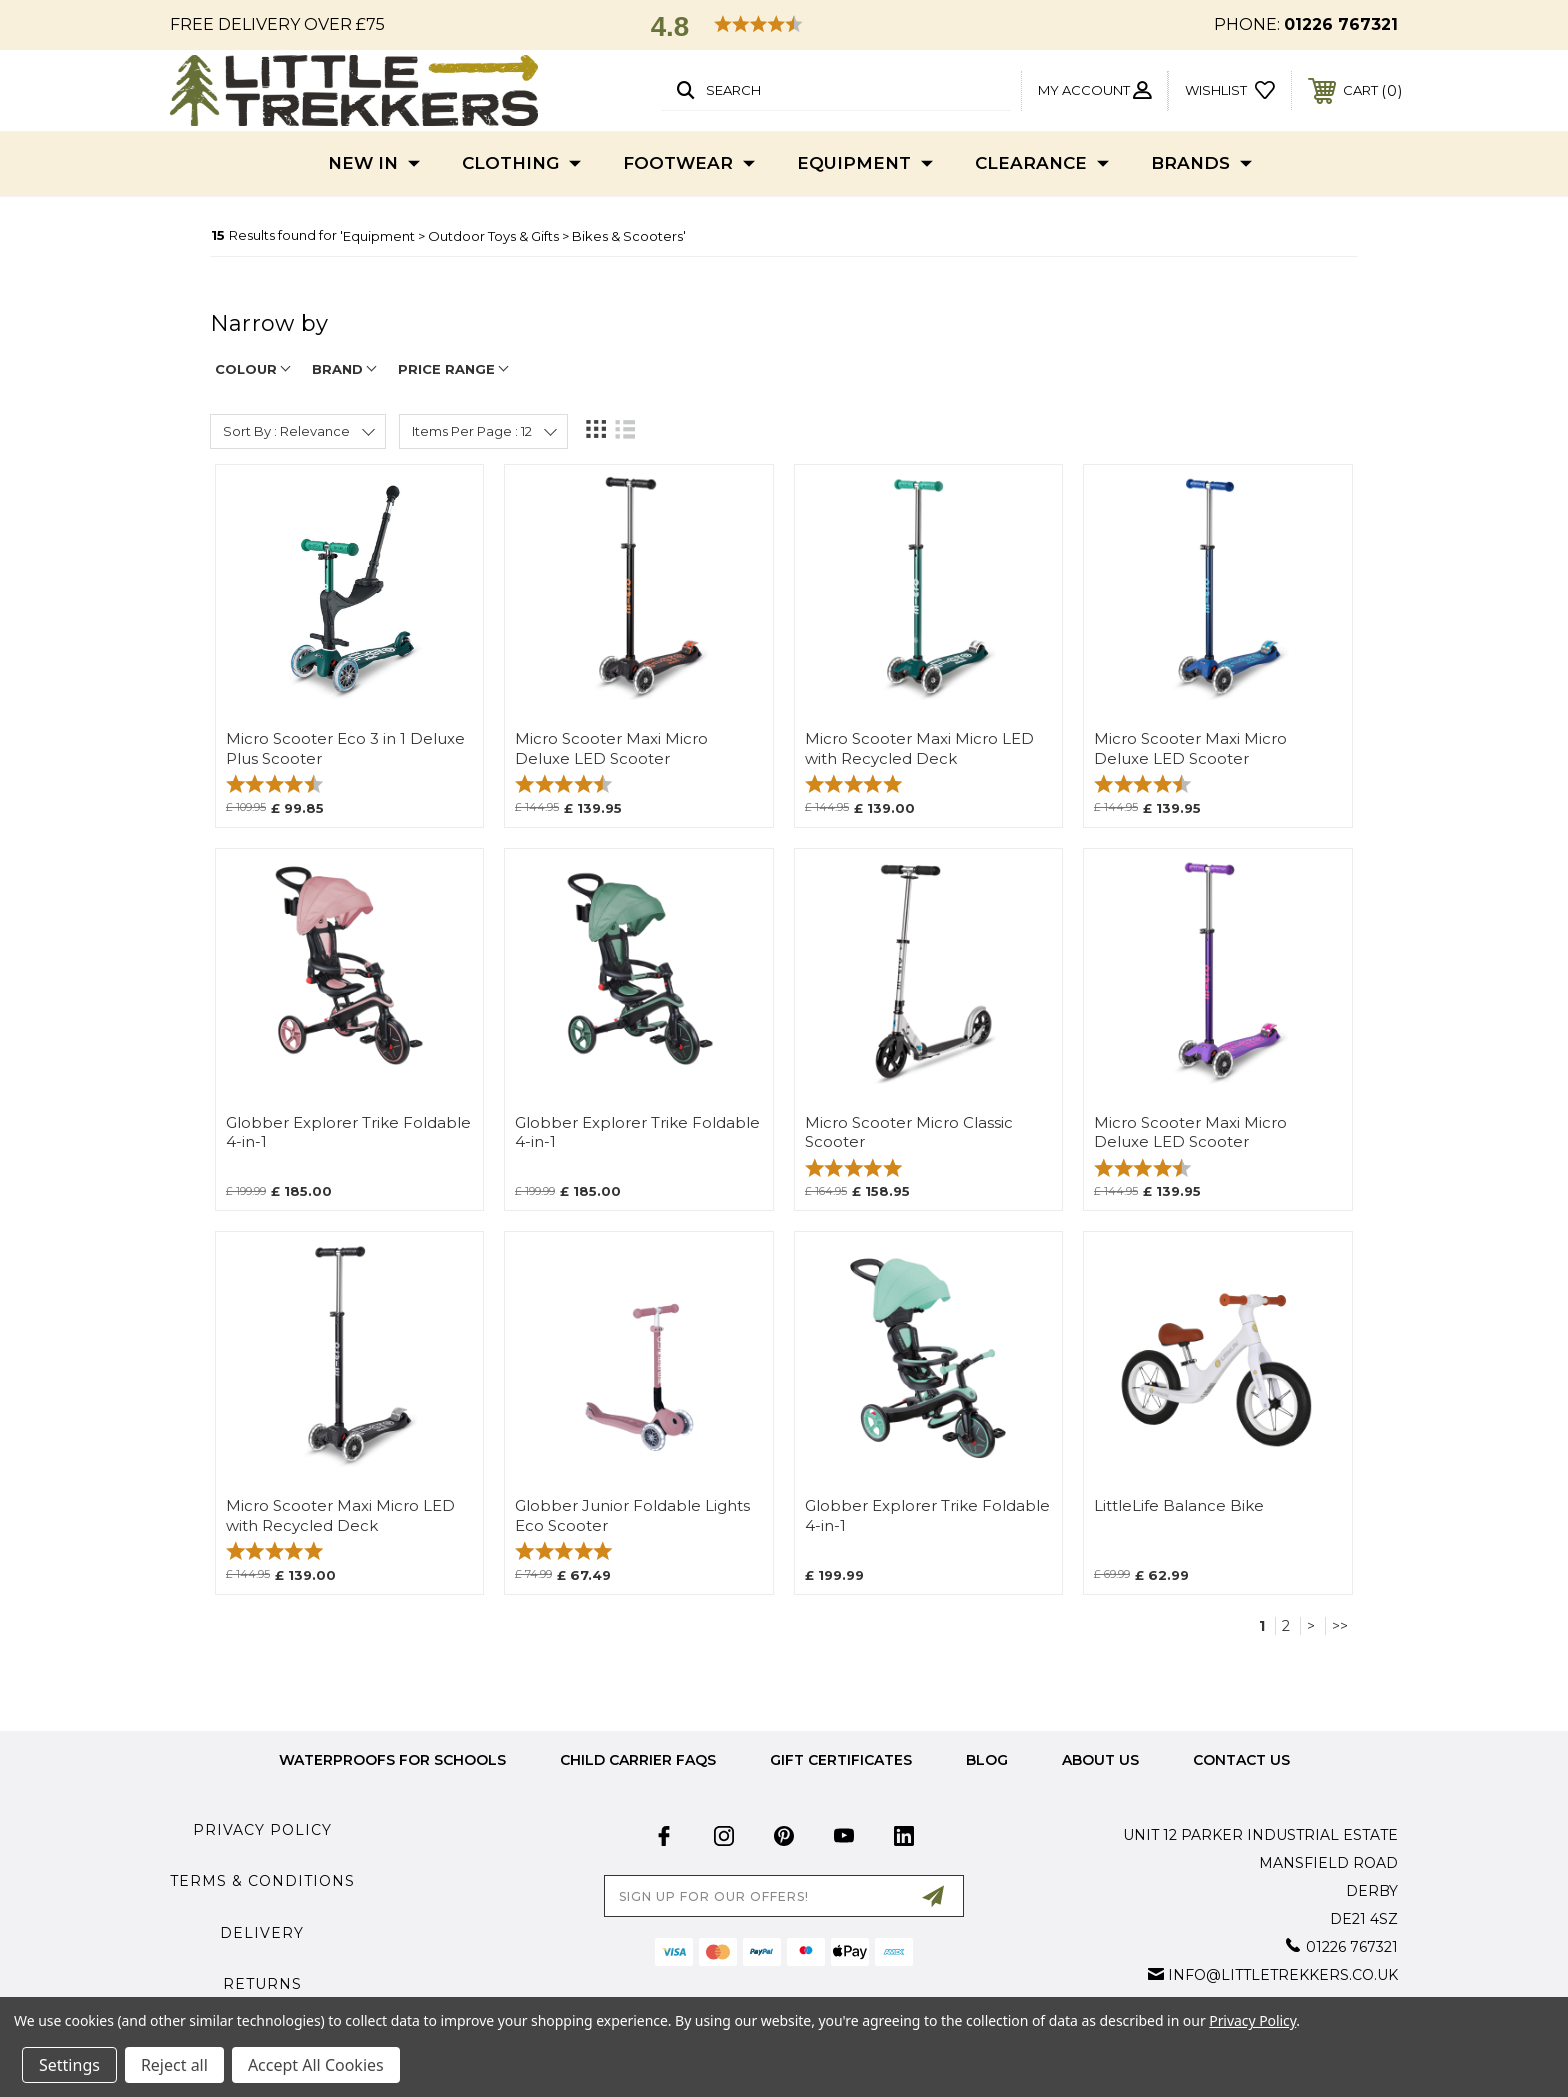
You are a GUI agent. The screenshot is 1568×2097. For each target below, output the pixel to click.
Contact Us (1241, 1760)
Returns (262, 1984)
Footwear (689, 164)
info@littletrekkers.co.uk (1283, 1975)
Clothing (521, 164)
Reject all (174, 2065)
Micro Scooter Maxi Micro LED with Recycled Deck (919, 748)
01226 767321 (1341, 24)
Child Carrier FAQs (638, 1760)
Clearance (1042, 164)
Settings (69, 2065)
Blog (987, 1760)
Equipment (865, 164)
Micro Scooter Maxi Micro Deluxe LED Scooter (611, 748)
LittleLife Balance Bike (1179, 1506)
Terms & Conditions (262, 1881)
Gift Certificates (841, 1760)
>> (1340, 1626)
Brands (1201, 164)
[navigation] (784, 333)
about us (1100, 1760)
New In (374, 164)
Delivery (262, 1933)
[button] (784, 26)
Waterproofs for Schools (392, 1760)
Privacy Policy (262, 1830)
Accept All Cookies (316, 2065)
